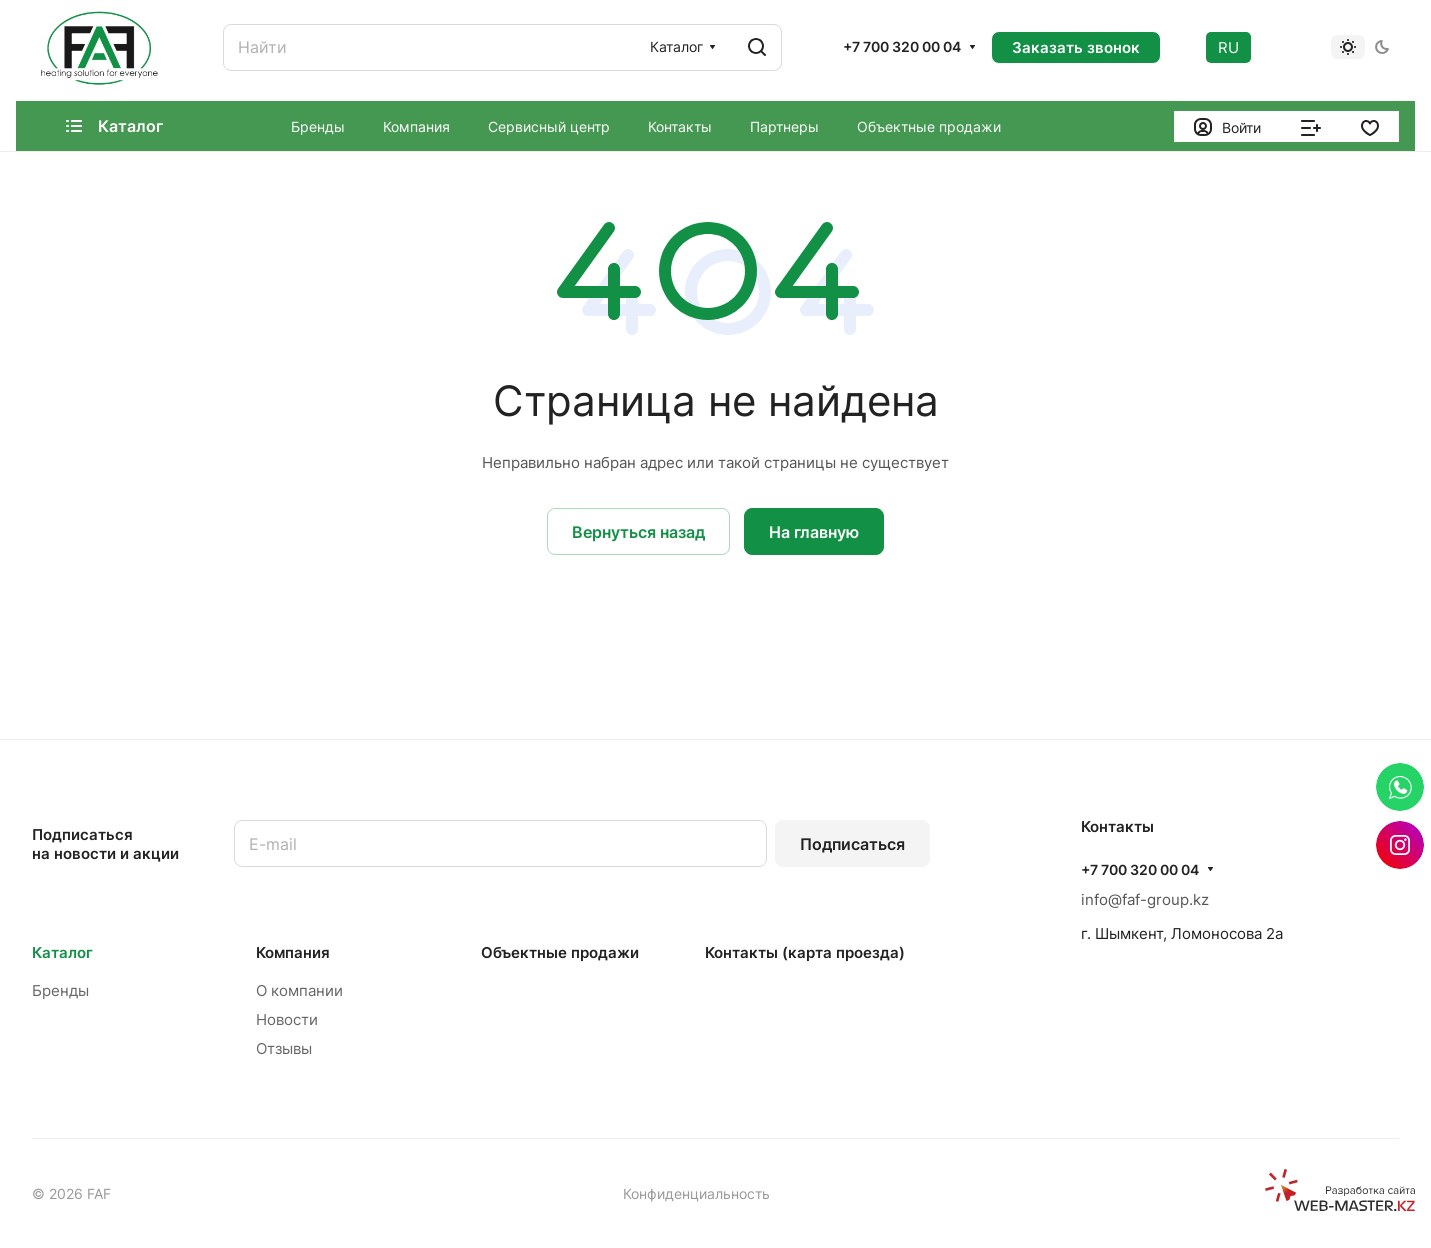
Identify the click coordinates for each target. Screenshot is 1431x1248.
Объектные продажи (560, 952)
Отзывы (284, 1048)
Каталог (62, 952)
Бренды (60, 990)
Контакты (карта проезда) (805, 952)
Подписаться (852, 844)
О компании (299, 990)
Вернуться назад (638, 532)
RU (1228, 47)
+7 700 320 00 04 (902, 46)
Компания (293, 952)
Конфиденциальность (696, 1193)
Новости (287, 1019)
